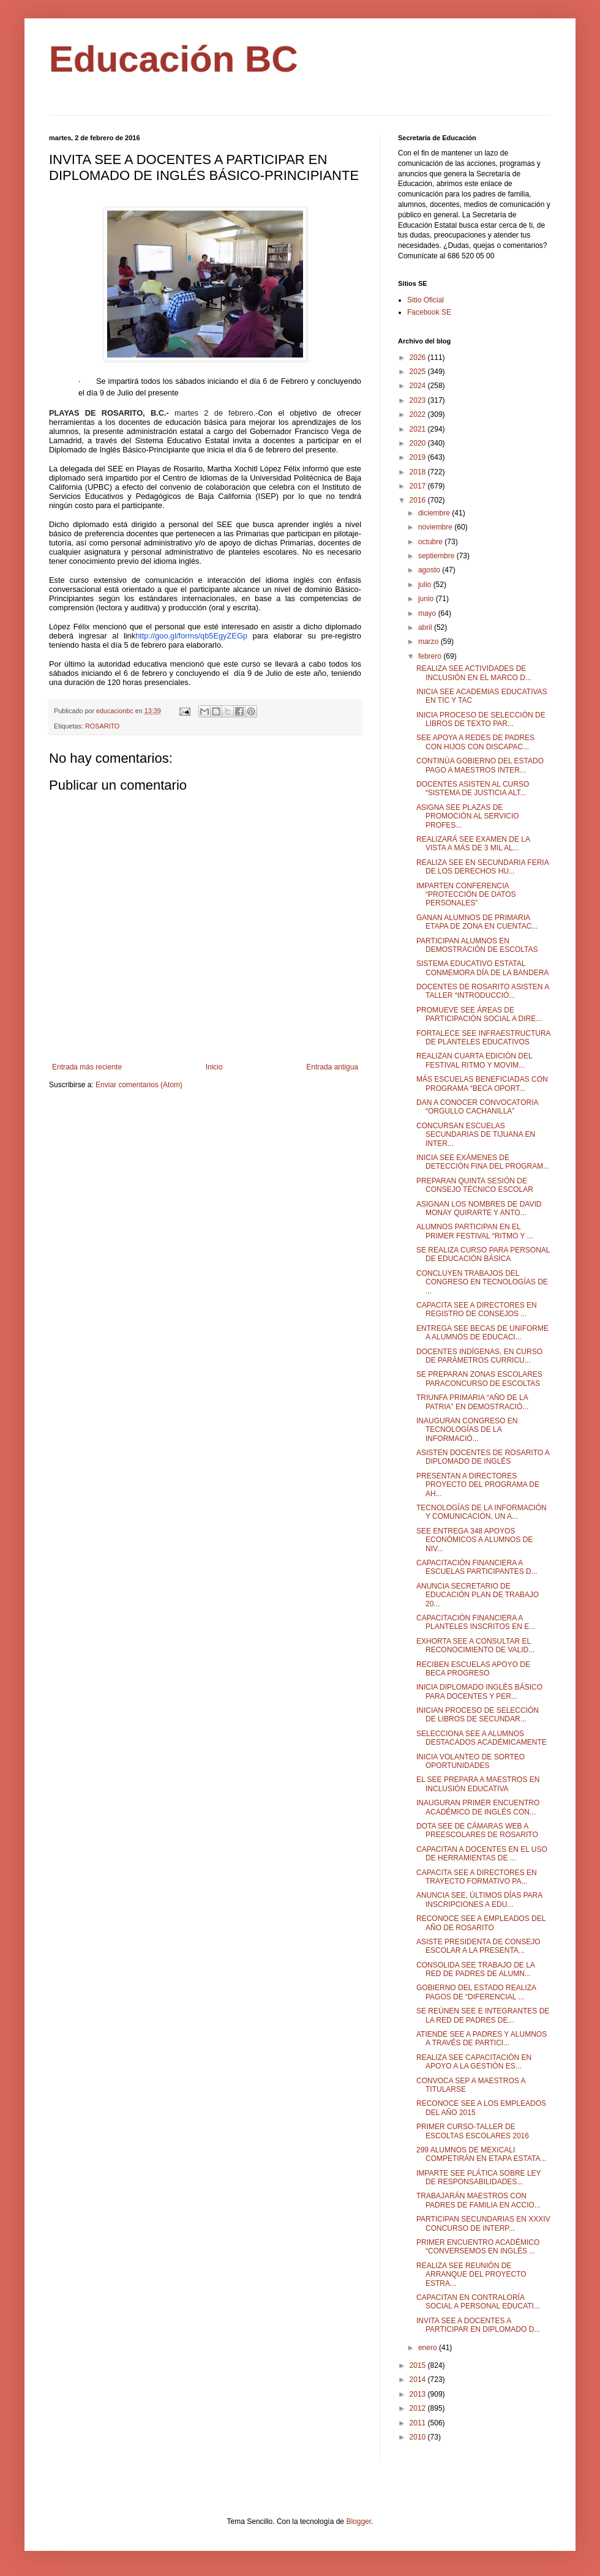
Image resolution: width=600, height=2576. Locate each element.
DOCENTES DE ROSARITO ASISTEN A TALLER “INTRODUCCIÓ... (482, 991)
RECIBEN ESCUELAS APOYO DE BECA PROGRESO (473, 1668)
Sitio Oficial (425, 300)
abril (426, 627)
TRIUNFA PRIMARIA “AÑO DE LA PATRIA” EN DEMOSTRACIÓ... (472, 1401)
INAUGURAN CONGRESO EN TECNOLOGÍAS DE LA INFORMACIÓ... (466, 1430)
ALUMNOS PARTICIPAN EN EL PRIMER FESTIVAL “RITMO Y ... (474, 1231)
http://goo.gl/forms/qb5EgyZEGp (191, 635)
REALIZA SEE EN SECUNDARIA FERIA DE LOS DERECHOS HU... (482, 866)
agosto (430, 570)
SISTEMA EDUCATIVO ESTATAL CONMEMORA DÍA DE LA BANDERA (482, 967)
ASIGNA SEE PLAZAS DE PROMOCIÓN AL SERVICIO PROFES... (467, 816)
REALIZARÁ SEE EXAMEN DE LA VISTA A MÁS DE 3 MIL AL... (473, 843)
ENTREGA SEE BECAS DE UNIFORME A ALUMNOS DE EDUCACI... (482, 1332)
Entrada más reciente (87, 1067)
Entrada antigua (332, 1067)
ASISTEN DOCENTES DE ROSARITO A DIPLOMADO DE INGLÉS (482, 1457)
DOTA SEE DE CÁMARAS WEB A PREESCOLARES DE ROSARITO (477, 1830)
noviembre (436, 527)
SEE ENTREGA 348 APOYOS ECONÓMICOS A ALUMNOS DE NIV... (474, 1540)
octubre (431, 541)
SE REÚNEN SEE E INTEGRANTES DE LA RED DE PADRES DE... (482, 2015)
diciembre (435, 513)
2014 (419, 2379)
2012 (419, 2408)
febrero (430, 656)
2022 (419, 414)
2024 (419, 385)
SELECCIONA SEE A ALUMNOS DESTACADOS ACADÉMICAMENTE (481, 1738)
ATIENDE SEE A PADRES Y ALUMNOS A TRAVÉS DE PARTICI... (481, 2038)
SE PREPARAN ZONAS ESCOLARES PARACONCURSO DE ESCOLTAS (479, 1378)
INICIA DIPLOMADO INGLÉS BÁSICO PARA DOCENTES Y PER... (479, 1691)
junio (427, 598)
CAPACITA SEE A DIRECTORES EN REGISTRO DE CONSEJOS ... (476, 1309)
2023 (419, 400)
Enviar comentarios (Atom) (139, 1084)
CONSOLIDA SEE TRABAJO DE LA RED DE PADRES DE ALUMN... (475, 1969)
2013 (419, 2394)
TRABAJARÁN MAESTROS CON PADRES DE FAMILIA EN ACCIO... (478, 2200)
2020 (419, 443)
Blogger (358, 2521)
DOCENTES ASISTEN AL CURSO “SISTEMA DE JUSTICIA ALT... (472, 788)
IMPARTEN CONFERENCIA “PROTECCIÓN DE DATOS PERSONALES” (466, 895)
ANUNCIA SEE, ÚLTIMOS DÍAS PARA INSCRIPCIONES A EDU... (479, 1899)
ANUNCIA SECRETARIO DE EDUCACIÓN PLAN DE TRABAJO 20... (477, 1595)
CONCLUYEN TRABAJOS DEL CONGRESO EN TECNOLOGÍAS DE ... (482, 1282)
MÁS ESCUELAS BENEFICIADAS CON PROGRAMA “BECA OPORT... (482, 1083)
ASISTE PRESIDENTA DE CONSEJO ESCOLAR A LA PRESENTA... (478, 1946)
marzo (429, 641)
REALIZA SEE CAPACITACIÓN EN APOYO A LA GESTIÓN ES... (473, 2061)
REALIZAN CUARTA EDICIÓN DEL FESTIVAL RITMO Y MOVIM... (474, 1060)
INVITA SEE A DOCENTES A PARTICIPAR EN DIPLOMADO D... (478, 2325)
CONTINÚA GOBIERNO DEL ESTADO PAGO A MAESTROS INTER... (480, 765)
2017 (419, 486)
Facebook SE (429, 312)
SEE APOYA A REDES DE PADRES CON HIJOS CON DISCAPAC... (475, 742)
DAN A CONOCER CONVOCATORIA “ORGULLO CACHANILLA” (477, 1106)
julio (425, 584)
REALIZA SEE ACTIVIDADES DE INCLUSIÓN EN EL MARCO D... (473, 672)
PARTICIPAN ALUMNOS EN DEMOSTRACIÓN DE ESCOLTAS (477, 945)
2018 (419, 472)
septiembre (437, 556)
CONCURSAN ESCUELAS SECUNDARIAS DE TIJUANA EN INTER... (475, 1134)
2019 (419, 457)
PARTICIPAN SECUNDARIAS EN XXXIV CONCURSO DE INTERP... (483, 2223)
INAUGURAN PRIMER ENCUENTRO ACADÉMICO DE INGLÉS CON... (477, 1807)
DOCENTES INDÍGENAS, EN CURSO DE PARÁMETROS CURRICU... (479, 1356)
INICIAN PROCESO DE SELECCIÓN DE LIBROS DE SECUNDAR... (477, 1714)
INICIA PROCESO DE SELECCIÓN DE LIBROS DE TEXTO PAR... (481, 719)
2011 (419, 2423)
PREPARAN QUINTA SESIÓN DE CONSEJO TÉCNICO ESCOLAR (474, 1185)
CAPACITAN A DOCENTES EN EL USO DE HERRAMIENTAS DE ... (481, 1853)
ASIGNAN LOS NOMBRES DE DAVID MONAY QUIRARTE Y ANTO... (479, 1208)
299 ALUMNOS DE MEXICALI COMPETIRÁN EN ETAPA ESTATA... (481, 2154)
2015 (419, 2365)
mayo (428, 613)
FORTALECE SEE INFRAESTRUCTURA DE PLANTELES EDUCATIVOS (483, 1037)
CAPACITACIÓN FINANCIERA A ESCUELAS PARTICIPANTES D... (477, 1567)
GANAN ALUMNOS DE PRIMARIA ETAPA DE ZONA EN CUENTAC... (477, 921)
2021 (419, 429)
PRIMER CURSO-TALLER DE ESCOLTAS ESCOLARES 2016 (472, 2131)
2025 (419, 371)
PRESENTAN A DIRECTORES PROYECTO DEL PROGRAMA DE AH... (477, 1485)
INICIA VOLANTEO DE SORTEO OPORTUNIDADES (470, 1761)
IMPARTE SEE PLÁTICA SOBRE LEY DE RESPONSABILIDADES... (478, 2177)
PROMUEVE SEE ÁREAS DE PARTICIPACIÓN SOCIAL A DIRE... (479, 1014)
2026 (419, 357)
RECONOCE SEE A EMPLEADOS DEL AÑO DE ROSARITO (481, 1922)
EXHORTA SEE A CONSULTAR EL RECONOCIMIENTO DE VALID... (475, 1645)
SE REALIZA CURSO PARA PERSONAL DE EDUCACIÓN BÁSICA (483, 1254)
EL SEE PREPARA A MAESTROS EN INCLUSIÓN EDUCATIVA (477, 1783)
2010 (419, 2437)
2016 (419, 500)
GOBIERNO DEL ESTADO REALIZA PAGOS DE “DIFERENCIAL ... (476, 1992)
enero (428, 2347)
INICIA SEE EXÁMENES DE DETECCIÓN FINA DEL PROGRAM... (482, 1161)
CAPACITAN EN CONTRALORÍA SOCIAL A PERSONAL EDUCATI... (478, 2301)
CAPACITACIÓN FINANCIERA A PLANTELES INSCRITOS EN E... (475, 1622)
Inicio (214, 1067)
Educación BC (173, 59)
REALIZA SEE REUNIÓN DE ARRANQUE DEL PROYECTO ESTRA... (471, 2274)
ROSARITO (102, 726)
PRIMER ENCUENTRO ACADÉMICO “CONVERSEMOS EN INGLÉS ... (477, 2246)
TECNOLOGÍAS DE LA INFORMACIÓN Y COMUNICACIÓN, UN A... (481, 1512)
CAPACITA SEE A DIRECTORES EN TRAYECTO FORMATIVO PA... (476, 1876)
